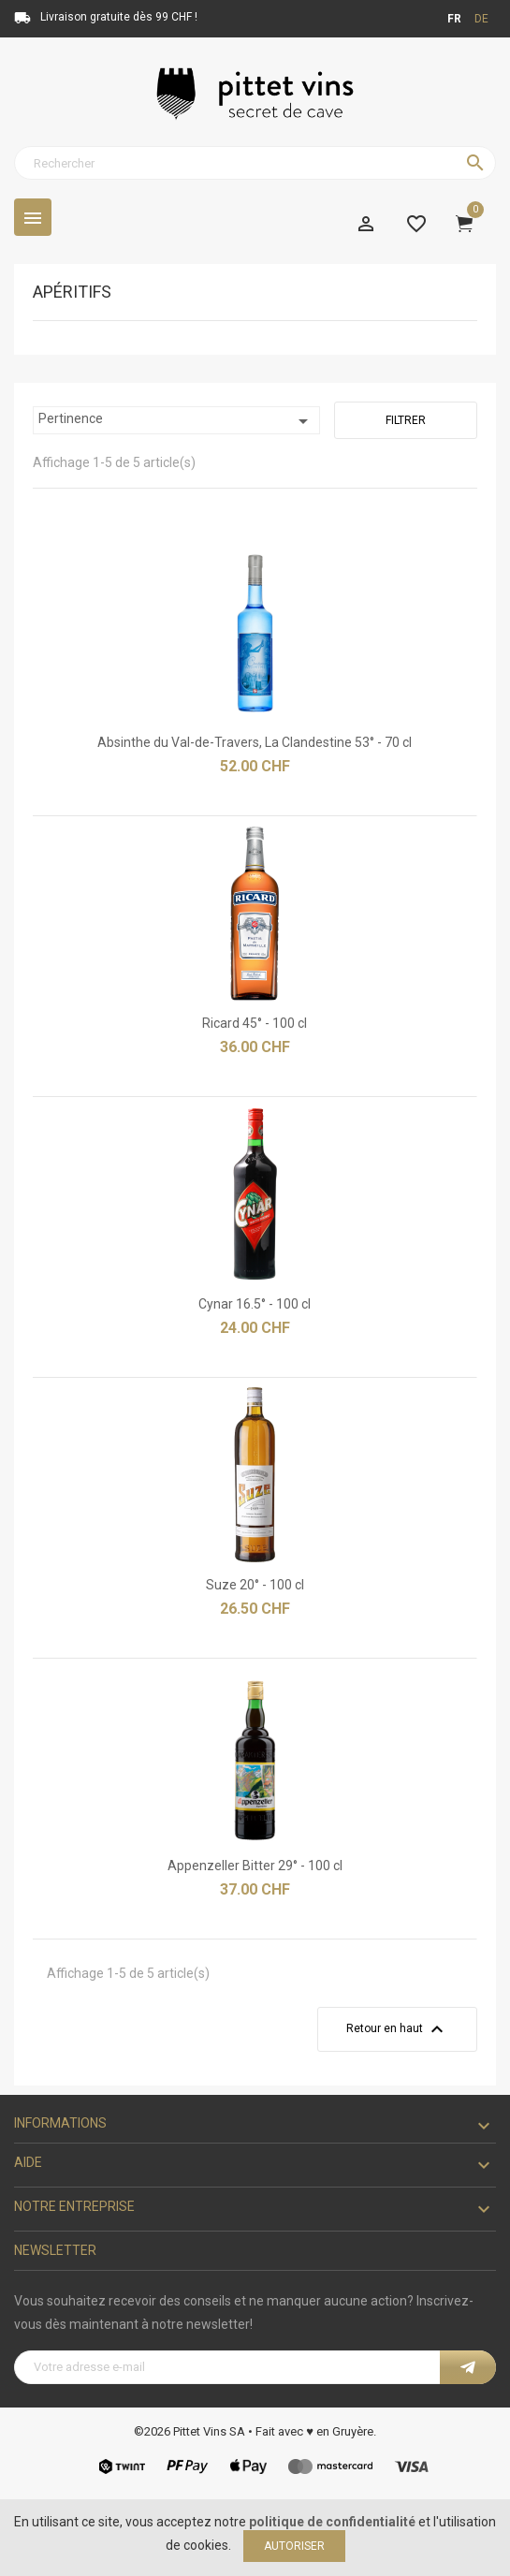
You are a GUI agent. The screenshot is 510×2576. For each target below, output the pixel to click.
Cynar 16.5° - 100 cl (254, 1303)
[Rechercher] (255, 163)
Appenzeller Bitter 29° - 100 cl (255, 1865)
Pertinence (176, 421)
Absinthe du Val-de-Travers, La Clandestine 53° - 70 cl (254, 742)
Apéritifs (72, 292)
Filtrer (406, 420)
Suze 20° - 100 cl (255, 1584)
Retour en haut (397, 2029)
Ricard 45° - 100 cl (254, 1023)
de (481, 18)
